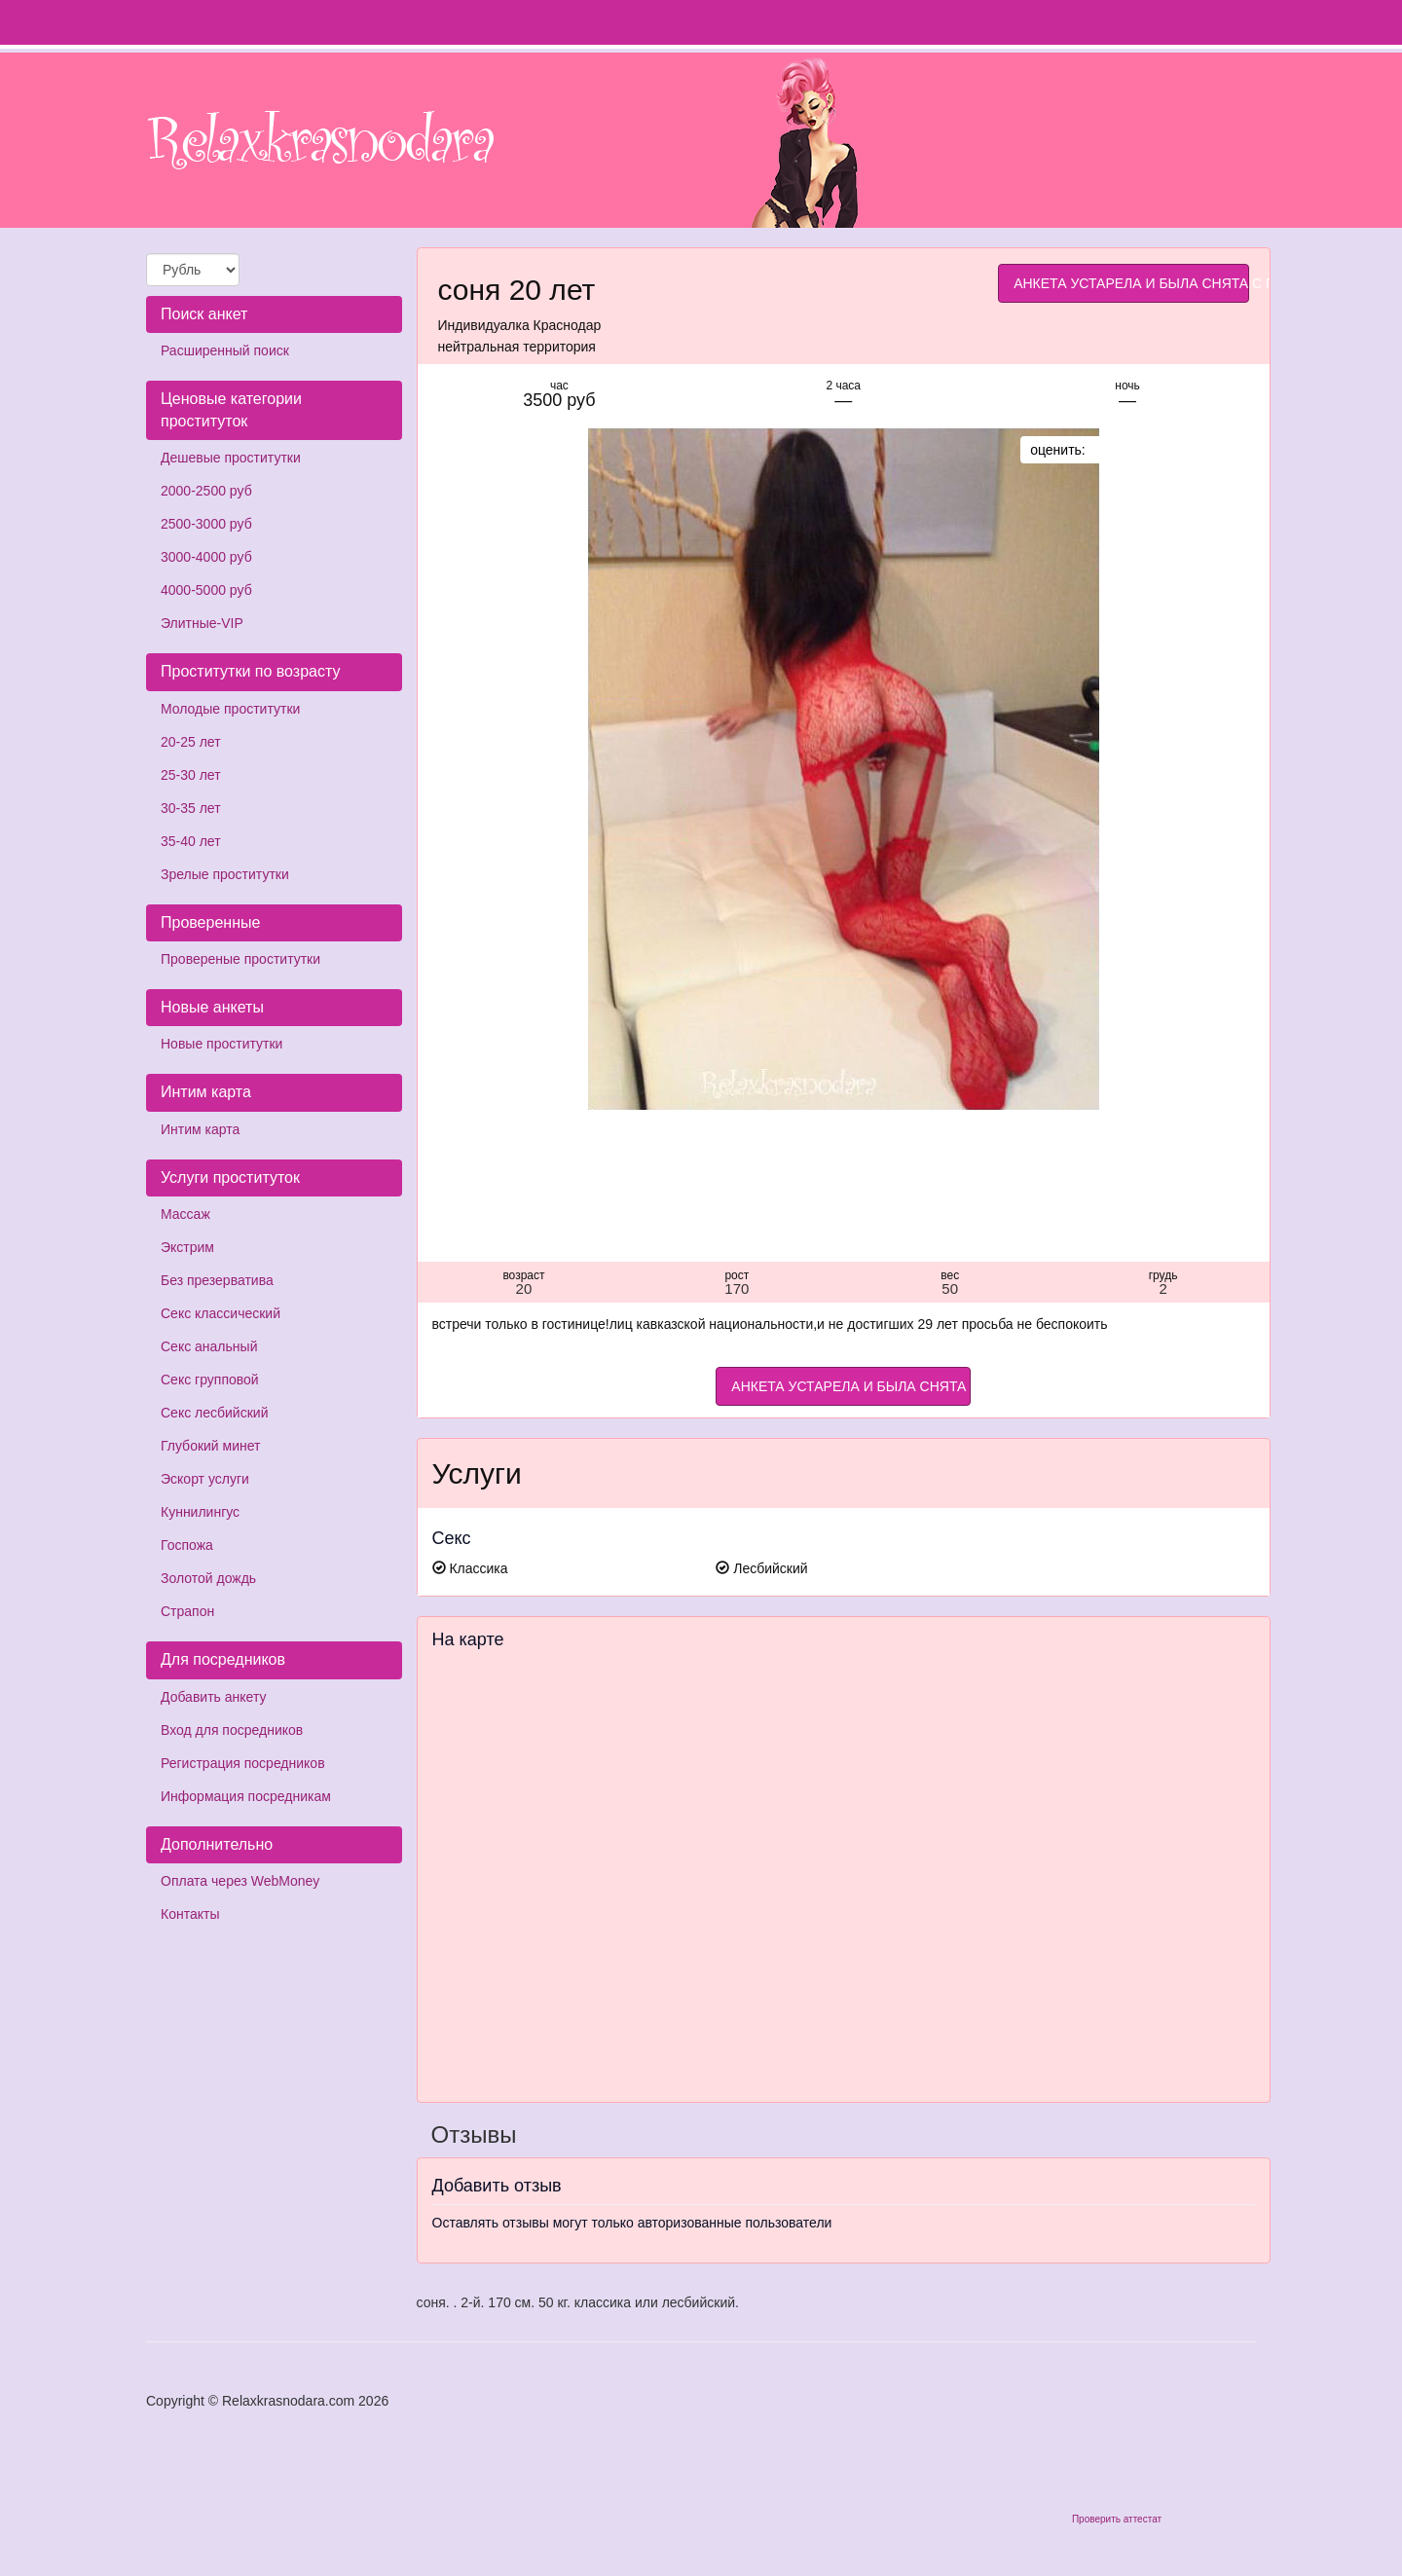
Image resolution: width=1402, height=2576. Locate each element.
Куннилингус (200, 1512)
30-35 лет (191, 808)
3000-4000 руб (206, 557)
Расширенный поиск (225, 350)
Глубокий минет (211, 1446)
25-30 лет (191, 775)
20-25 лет (191, 742)
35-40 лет (191, 841)
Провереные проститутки (240, 959)
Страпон (187, 1611)
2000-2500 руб (206, 490)
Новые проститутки (221, 1043)
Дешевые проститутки (231, 457)
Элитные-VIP (202, 623)
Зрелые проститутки (225, 874)
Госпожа (187, 1545)
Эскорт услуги (205, 1479)
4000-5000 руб (206, 590)
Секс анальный (209, 1346)
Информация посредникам (246, 1796)
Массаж (185, 1214)
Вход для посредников (232, 1730)
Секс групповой (210, 1379)
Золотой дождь (208, 1578)
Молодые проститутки (230, 709)
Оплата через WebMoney (240, 1881)
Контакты (190, 1914)
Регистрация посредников (243, 1763)
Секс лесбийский (214, 1412)
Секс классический (220, 1313)
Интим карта (200, 1129)
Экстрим (187, 1247)
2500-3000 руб (206, 524)
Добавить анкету (213, 1697)
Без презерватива (217, 1280)
